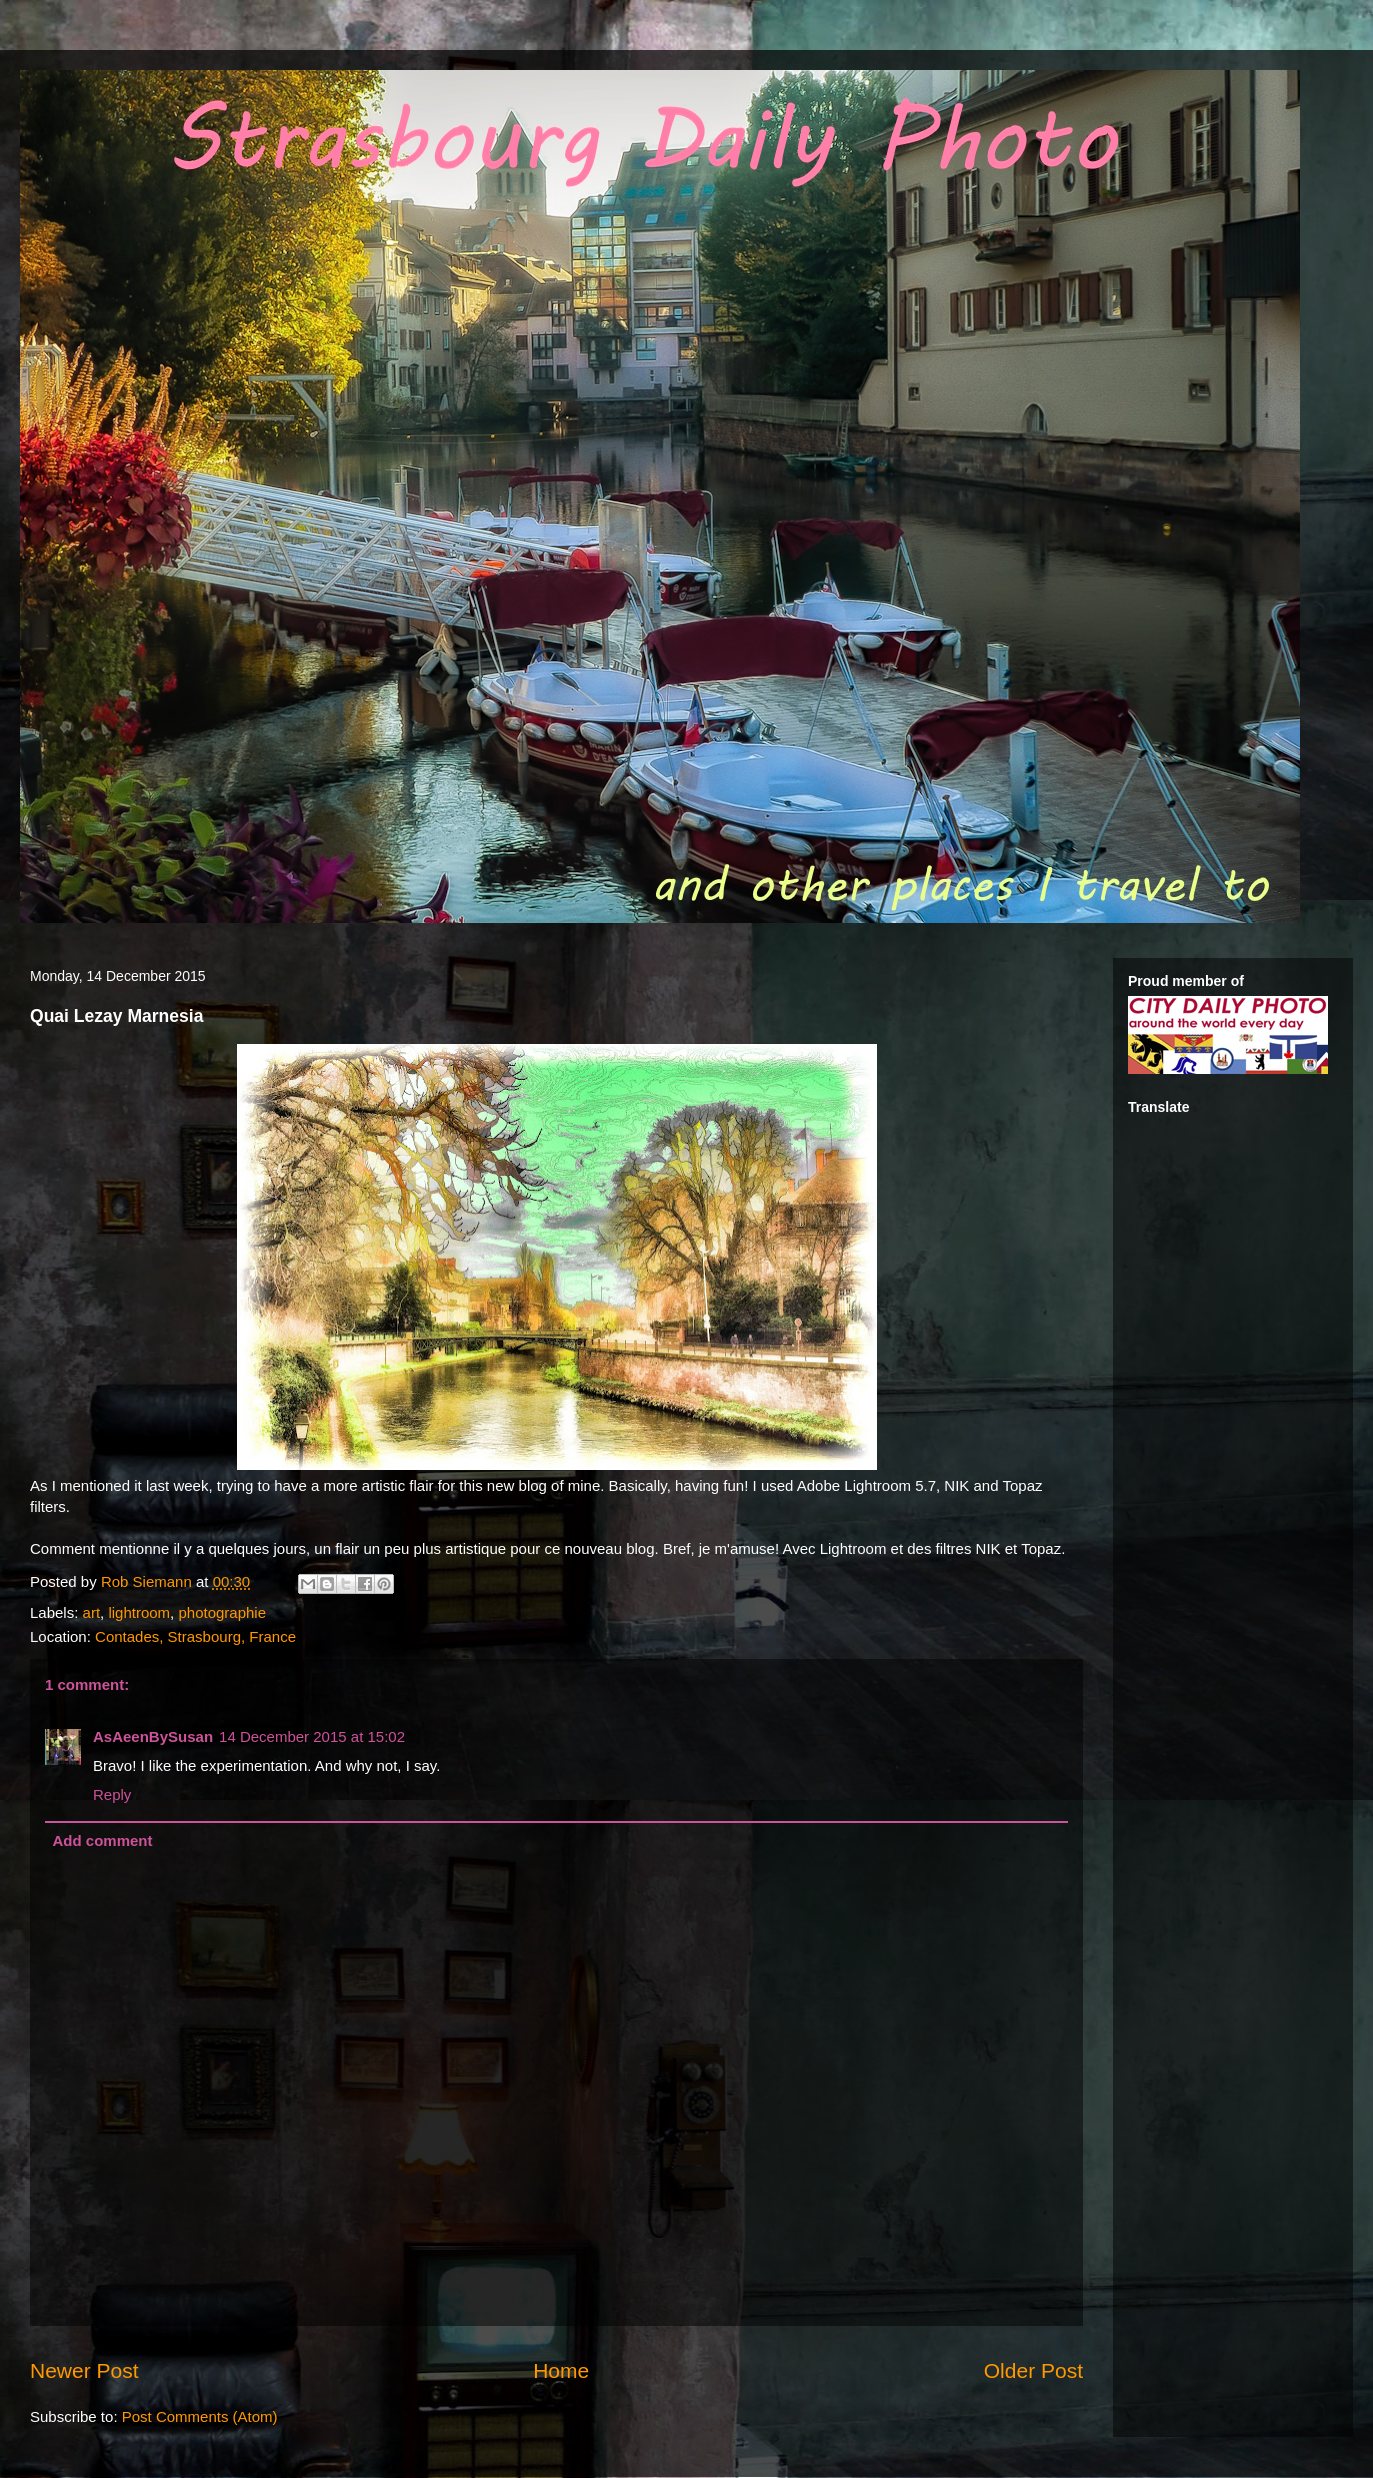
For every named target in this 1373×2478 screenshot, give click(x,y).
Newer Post (84, 2370)
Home (561, 2370)
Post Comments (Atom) (200, 2416)
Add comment (103, 1840)
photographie (222, 1612)
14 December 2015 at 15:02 (312, 1736)
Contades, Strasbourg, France (195, 1636)
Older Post (1033, 2370)
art (92, 1612)
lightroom (139, 1612)
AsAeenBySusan (153, 1736)
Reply (112, 1794)
